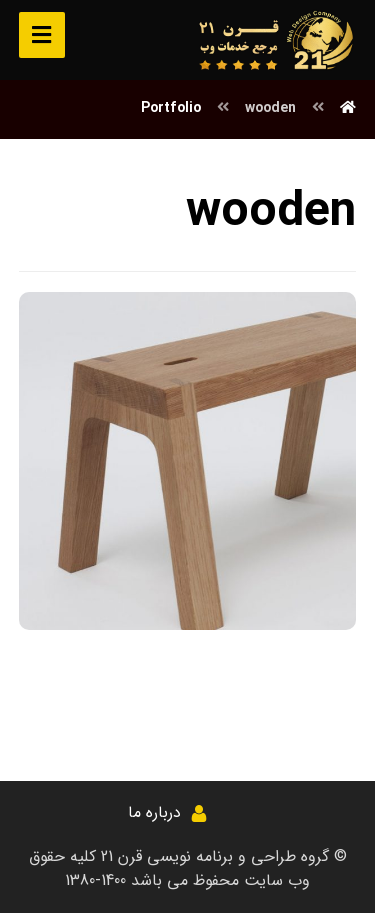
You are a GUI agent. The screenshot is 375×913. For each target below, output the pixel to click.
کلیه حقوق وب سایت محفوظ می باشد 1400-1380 (170, 868)
